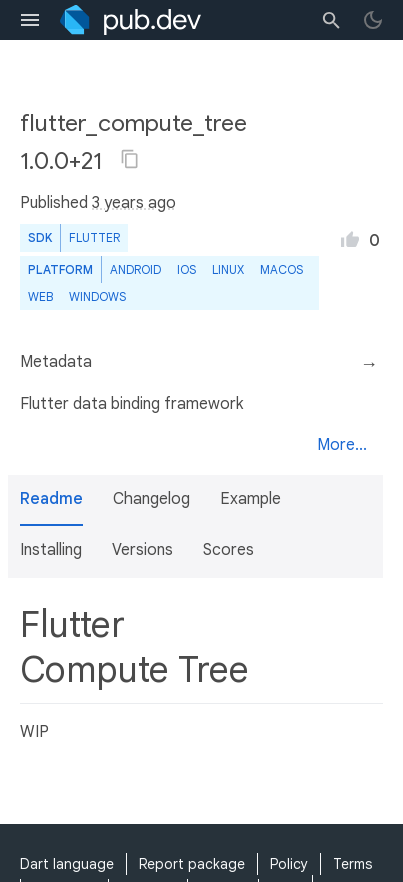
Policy (289, 864)
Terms (352, 864)
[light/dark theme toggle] (373, 20)
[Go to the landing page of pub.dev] (130, 20)
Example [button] (250, 499)
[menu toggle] (30, 20)
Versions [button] (142, 550)
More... (342, 445)
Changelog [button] (151, 499)
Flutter (94, 237)
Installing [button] (51, 550)
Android (135, 269)
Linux (228, 269)
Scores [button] (228, 550)
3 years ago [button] (134, 203)
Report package (192, 864)
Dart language (67, 864)
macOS (281, 269)
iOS (186, 269)
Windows (97, 296)
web (40, 296)
